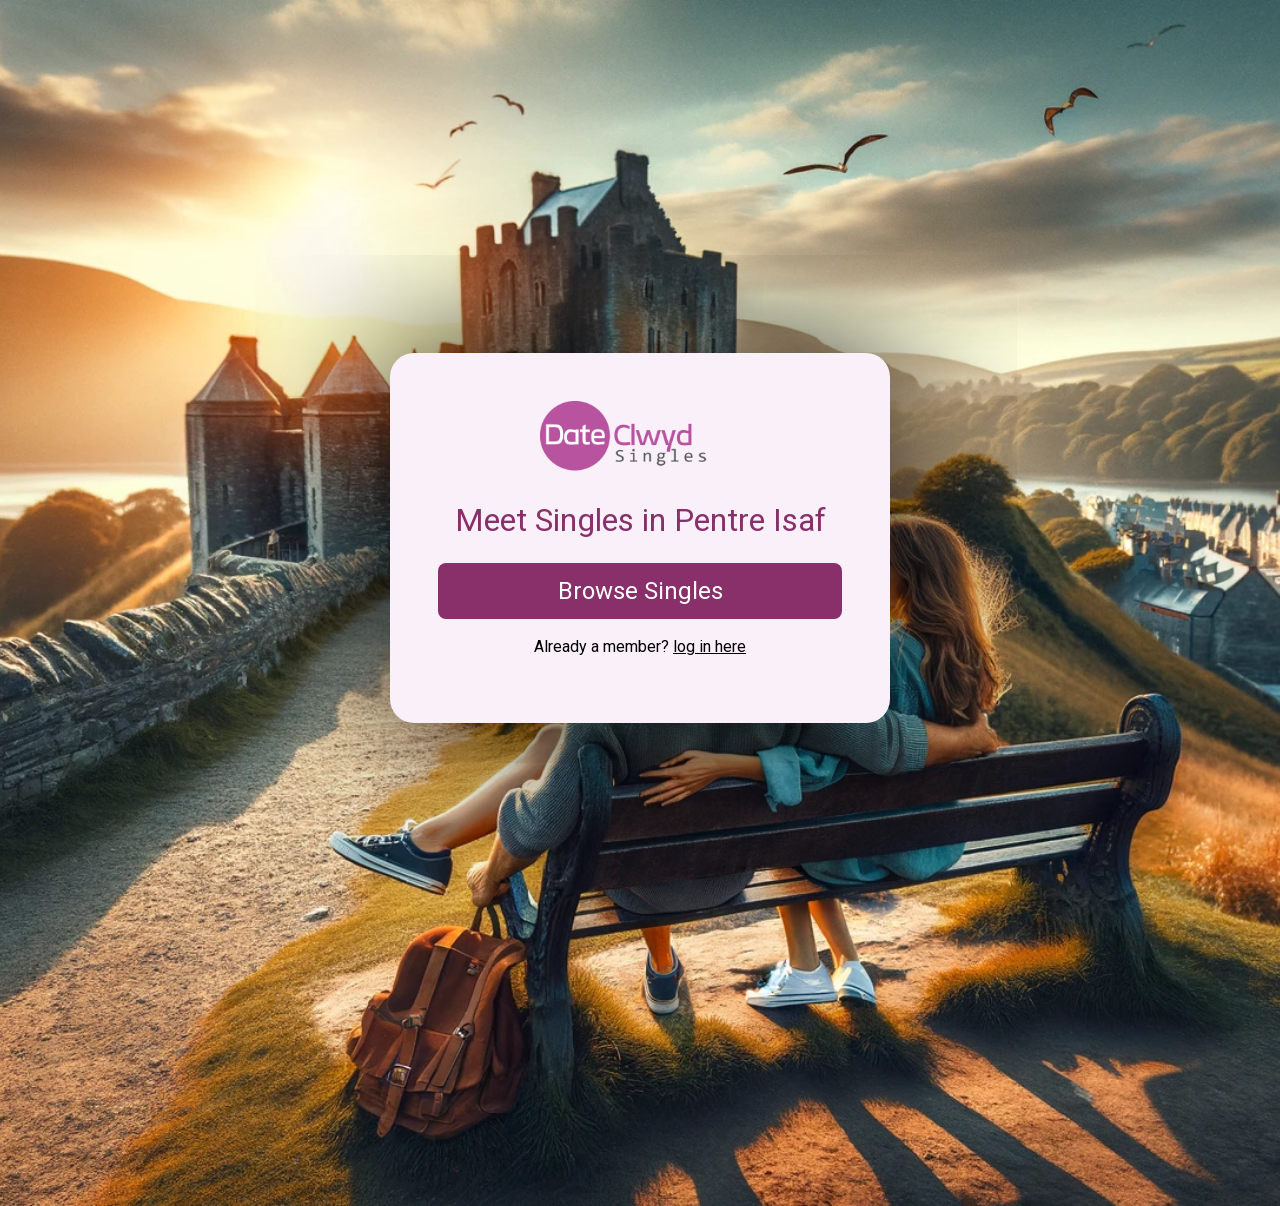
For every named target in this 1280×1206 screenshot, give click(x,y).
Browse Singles (640, 591)
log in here (709, 646)
